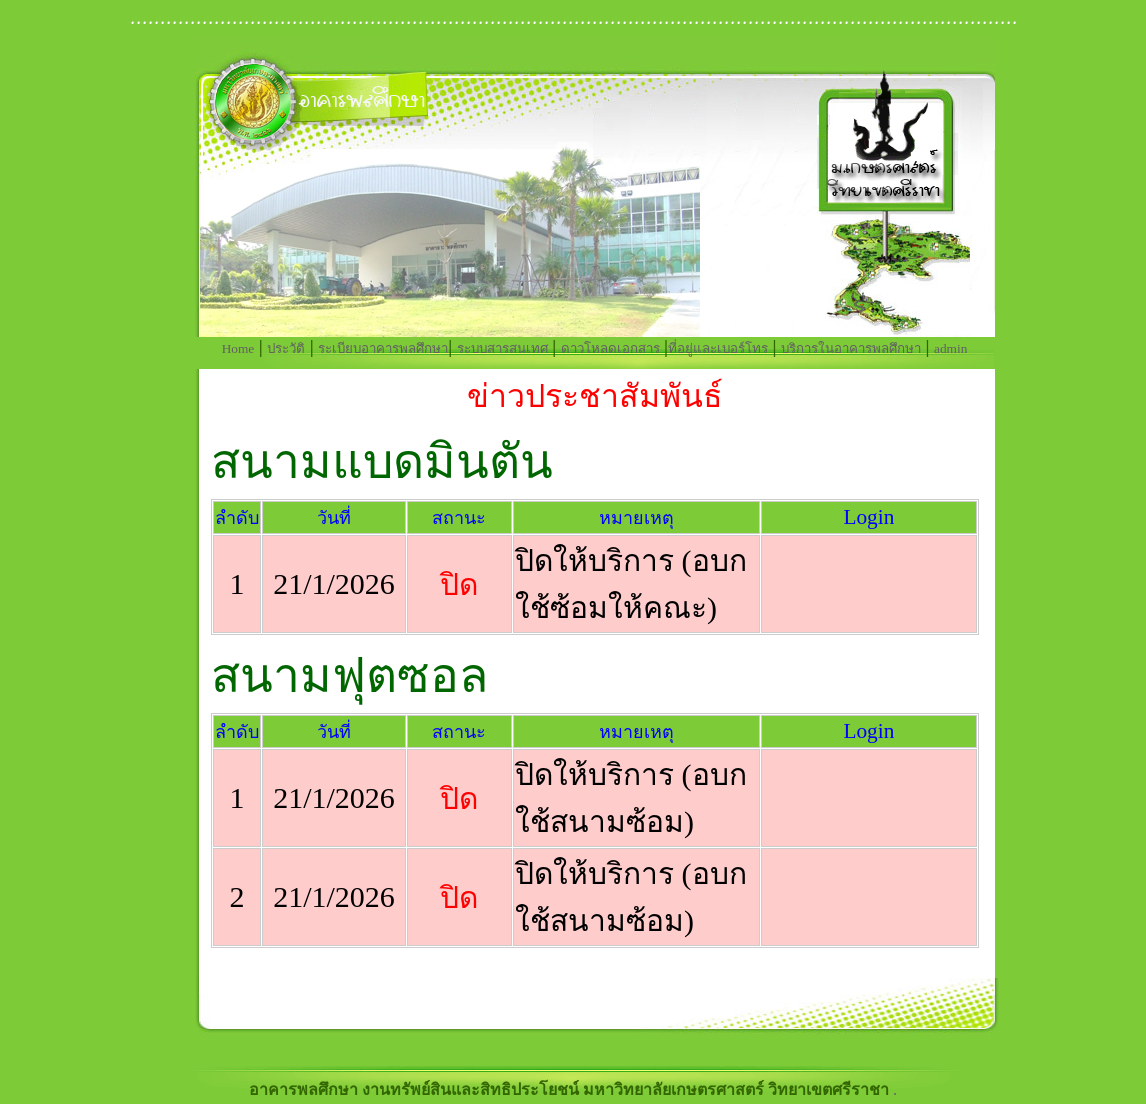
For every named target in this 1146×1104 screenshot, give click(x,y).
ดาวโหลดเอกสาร (610, 348)
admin (950, 348)
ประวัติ (286, 348)
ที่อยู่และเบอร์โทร (718, 348)
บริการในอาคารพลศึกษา (851, 348)
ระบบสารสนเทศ (502, 348)
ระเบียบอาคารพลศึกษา (383, 348)
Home (238, 348)
